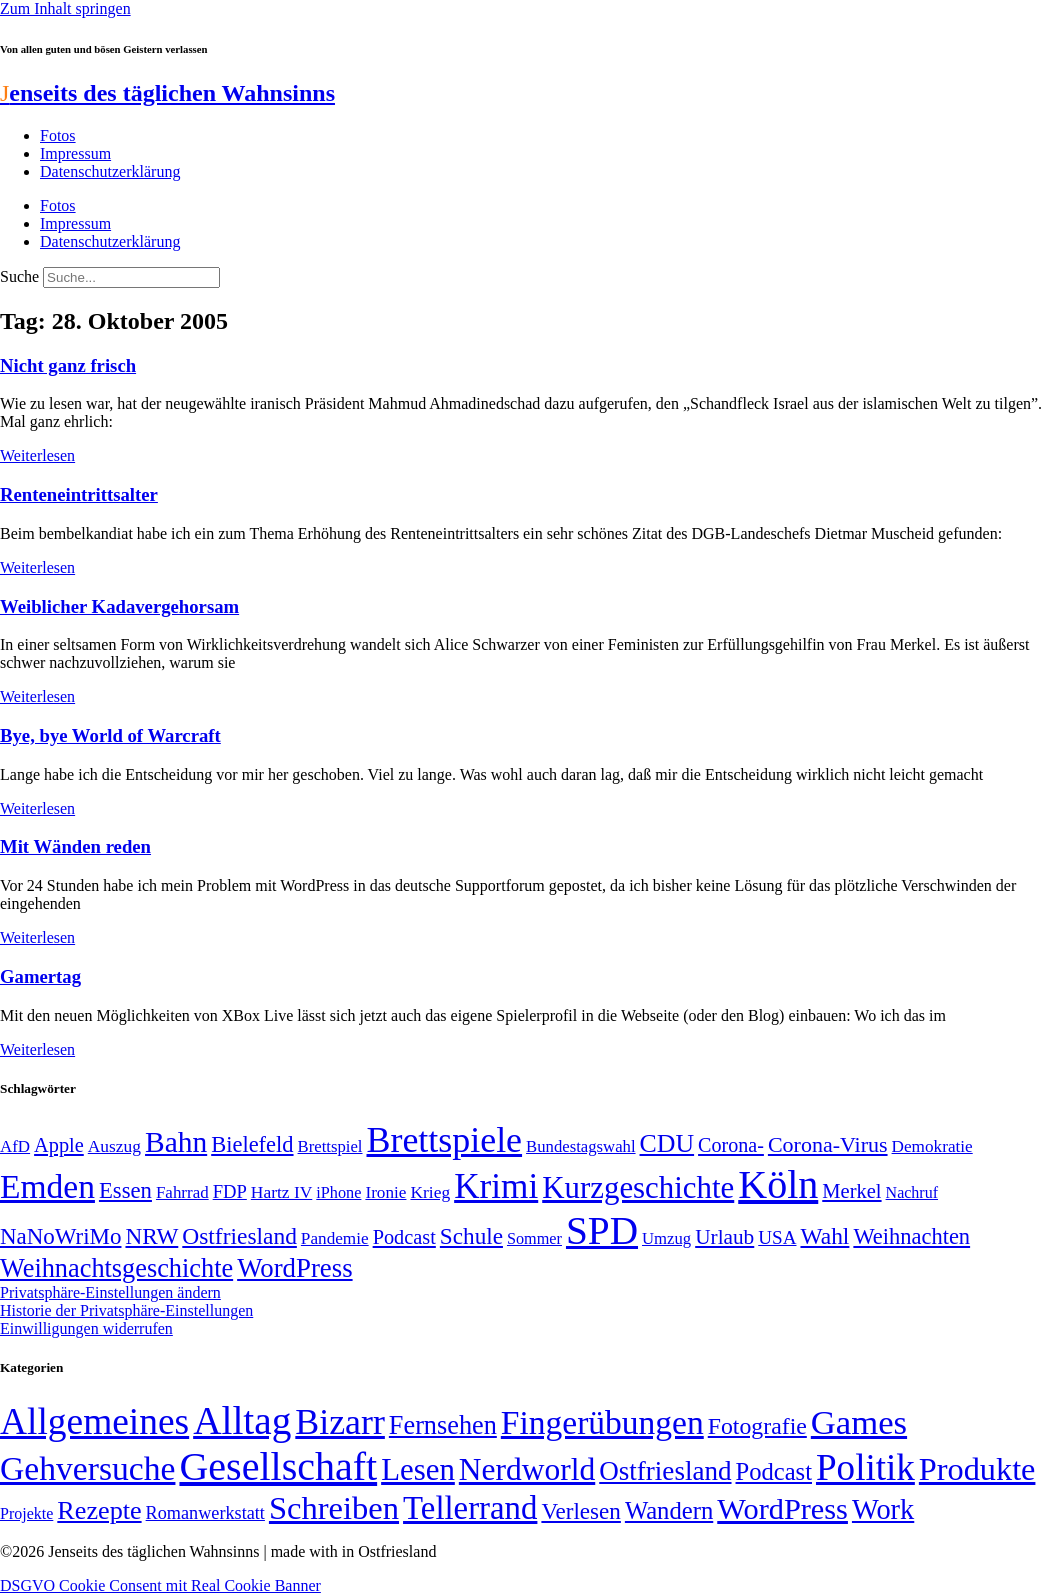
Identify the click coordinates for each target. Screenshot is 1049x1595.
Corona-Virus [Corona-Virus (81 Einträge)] (828, 1144)
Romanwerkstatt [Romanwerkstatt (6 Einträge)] (205, 1513)
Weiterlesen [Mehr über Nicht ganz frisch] (37, 455)
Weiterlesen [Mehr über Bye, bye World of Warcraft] (37, 808)
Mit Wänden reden (75, 846)
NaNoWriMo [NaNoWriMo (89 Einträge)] (60, 1236)
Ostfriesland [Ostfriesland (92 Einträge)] (239, 1236)
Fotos (58, 135)
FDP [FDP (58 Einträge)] (230, 1191)
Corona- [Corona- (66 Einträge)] (731, 1145)
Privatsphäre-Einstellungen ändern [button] (110, 1292)
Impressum (75, 153)
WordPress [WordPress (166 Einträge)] (782, 1509)
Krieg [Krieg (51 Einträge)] (430, 1192)
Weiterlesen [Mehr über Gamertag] (37, 1049)
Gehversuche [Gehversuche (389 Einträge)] (87, 1468)
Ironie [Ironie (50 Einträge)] (385, 1192)
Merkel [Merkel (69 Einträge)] (851, 1191)
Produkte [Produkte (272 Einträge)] (977, 1469)
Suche (19, 276)
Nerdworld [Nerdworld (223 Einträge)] (527, 1469)
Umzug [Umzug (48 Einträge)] (666, 1238)
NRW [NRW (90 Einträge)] (151, 1236)
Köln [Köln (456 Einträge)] (778, 1184)
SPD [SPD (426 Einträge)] (602, 1230)
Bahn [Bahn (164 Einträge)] (176, 1142)
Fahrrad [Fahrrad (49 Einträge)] (182, 1192)
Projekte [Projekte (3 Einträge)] (26, 1513)
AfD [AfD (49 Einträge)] (15, 1146)
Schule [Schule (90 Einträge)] (471, 1236)
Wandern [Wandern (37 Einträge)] (669, 1510)
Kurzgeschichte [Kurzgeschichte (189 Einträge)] (638, 1187)
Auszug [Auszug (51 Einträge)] (114, 1146)
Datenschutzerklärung (110, 171)
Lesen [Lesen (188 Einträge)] (418, 1469)
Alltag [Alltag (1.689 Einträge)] (242, 1420)
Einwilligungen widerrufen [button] (86, 1328)
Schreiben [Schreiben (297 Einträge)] (334, 1508)
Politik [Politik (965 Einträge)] (865, 1467)
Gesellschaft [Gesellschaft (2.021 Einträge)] (278, 1466)
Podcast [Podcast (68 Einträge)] (404, 1237)
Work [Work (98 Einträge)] (883, 1509)
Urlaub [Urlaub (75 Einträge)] (724, 1237)
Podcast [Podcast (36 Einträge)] (774, 1471)
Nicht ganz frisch (68, 365)
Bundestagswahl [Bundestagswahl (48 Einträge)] (580, 1146)
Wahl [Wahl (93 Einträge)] (824, 1236)
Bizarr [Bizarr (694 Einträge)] (340, 1422)
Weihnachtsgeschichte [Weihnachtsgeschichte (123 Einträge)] (116, 1268)
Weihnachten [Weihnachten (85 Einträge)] (911, 1236)
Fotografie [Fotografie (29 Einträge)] (757, 1426)
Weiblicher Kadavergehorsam (119, 606)
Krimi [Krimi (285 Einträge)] (496, 1186)
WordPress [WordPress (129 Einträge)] (294, 1268)
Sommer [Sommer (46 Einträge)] (534, 1239)
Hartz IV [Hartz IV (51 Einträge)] (281, 1192)
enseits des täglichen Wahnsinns (167, 93)
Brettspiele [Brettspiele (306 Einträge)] (445, 1140)
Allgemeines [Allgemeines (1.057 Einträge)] (94, 1421)
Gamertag (40, 976)
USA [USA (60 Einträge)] (777, 1237)
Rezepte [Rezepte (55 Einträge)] (99, 1510)
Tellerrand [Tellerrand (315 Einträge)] (470, 1508)
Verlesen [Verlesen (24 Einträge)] (580, 1511)
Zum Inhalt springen (65, 8)
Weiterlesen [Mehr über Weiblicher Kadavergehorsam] (37, 696)
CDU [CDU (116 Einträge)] (667, 1143)
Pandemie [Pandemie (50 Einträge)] (335, 1238)
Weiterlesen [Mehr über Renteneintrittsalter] (37, 567)
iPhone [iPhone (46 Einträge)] (338, 1193)
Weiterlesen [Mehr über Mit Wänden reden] (37, 937)
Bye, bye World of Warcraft (110, 735)
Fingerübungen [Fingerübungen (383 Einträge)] (602, 1422)
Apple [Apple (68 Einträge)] (59, 1145)
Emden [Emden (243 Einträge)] (47, 1186)
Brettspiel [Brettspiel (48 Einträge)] (330, 1146)
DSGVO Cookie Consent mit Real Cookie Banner (160, 1585)
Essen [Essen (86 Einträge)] (125, 1190)
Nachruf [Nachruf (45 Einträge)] (912, 1192)
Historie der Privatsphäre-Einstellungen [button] (126, 1310)
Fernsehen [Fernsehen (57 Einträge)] (443, 1425)
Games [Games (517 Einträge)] (859, 1422)
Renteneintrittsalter (79, 494)
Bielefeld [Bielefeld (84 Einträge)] (252, 1144)
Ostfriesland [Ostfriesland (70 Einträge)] (665, 1471)
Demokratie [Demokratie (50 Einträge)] (932, 1146)
